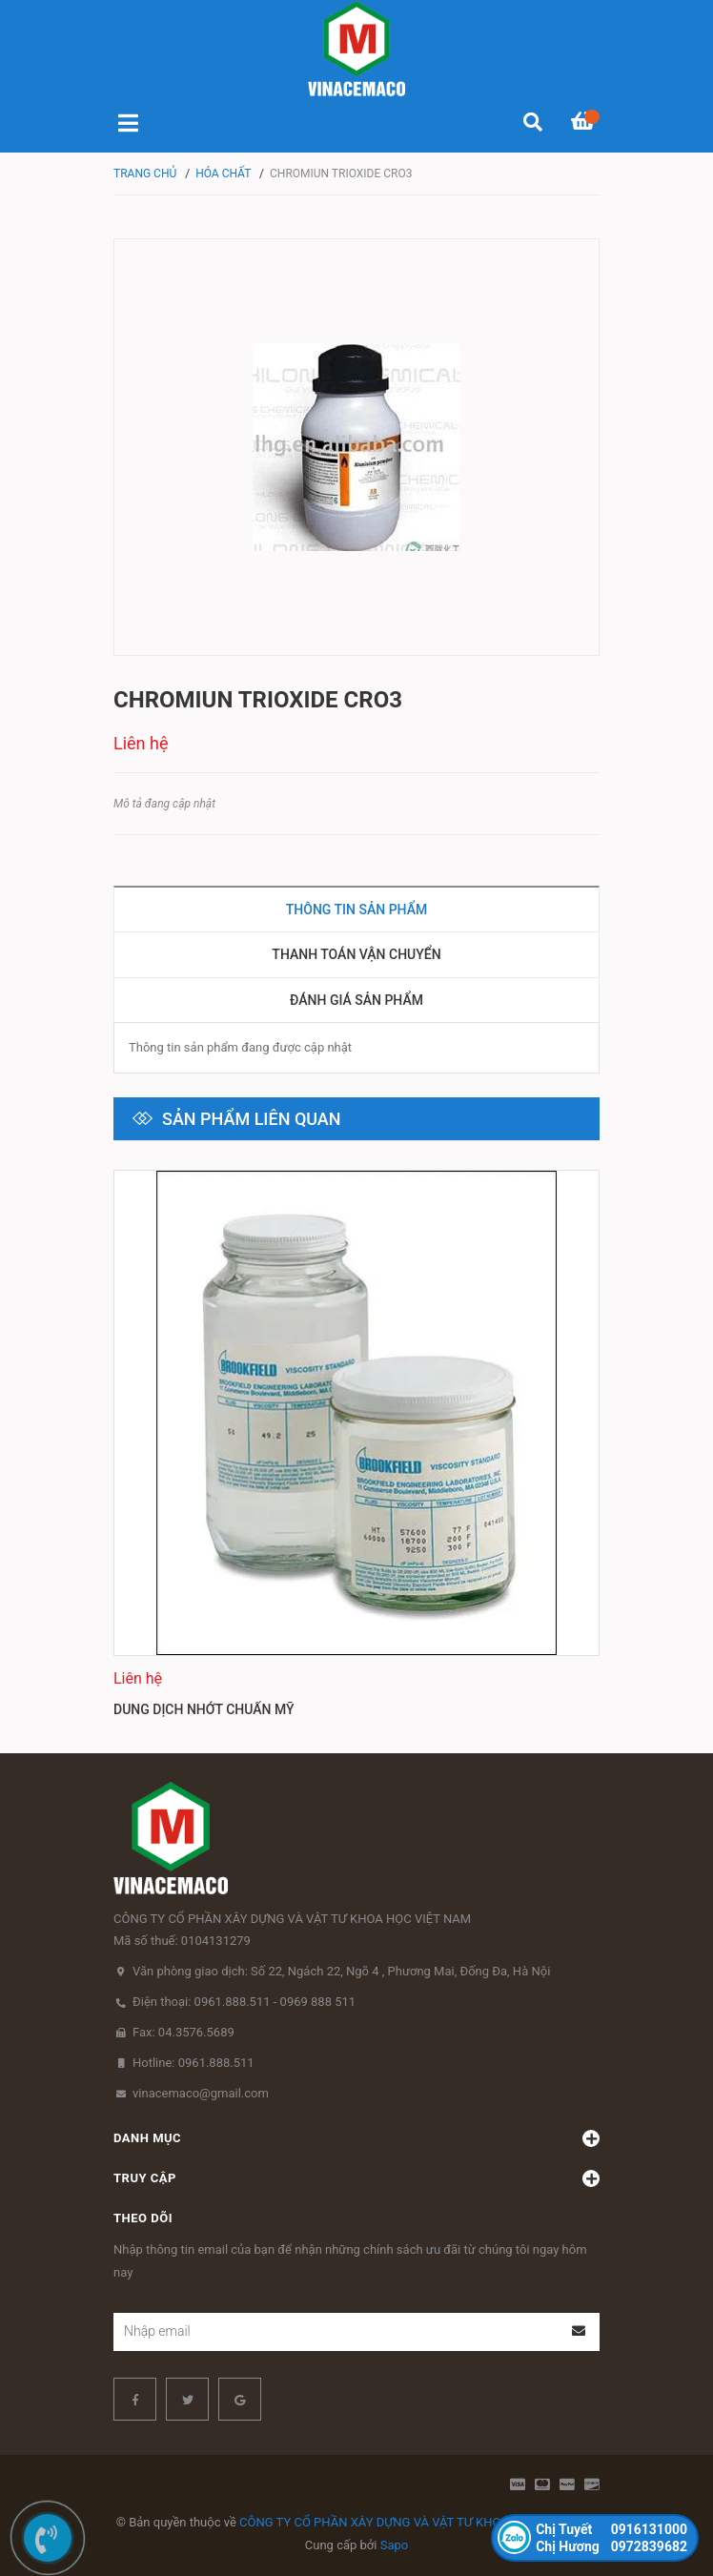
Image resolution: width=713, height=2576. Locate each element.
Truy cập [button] (356, 2178)
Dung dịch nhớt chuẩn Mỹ (204, 1709)
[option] (356, 1447)
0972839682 (611, 2546)
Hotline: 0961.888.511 (193, 2062)
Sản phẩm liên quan (251, 1119)
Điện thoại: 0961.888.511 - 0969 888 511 (244, 2001)
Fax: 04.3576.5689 (183, 2032)
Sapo (394, 2545)
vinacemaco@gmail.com (200, 2093)
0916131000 (611, 2529)
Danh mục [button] (356, 2138)
